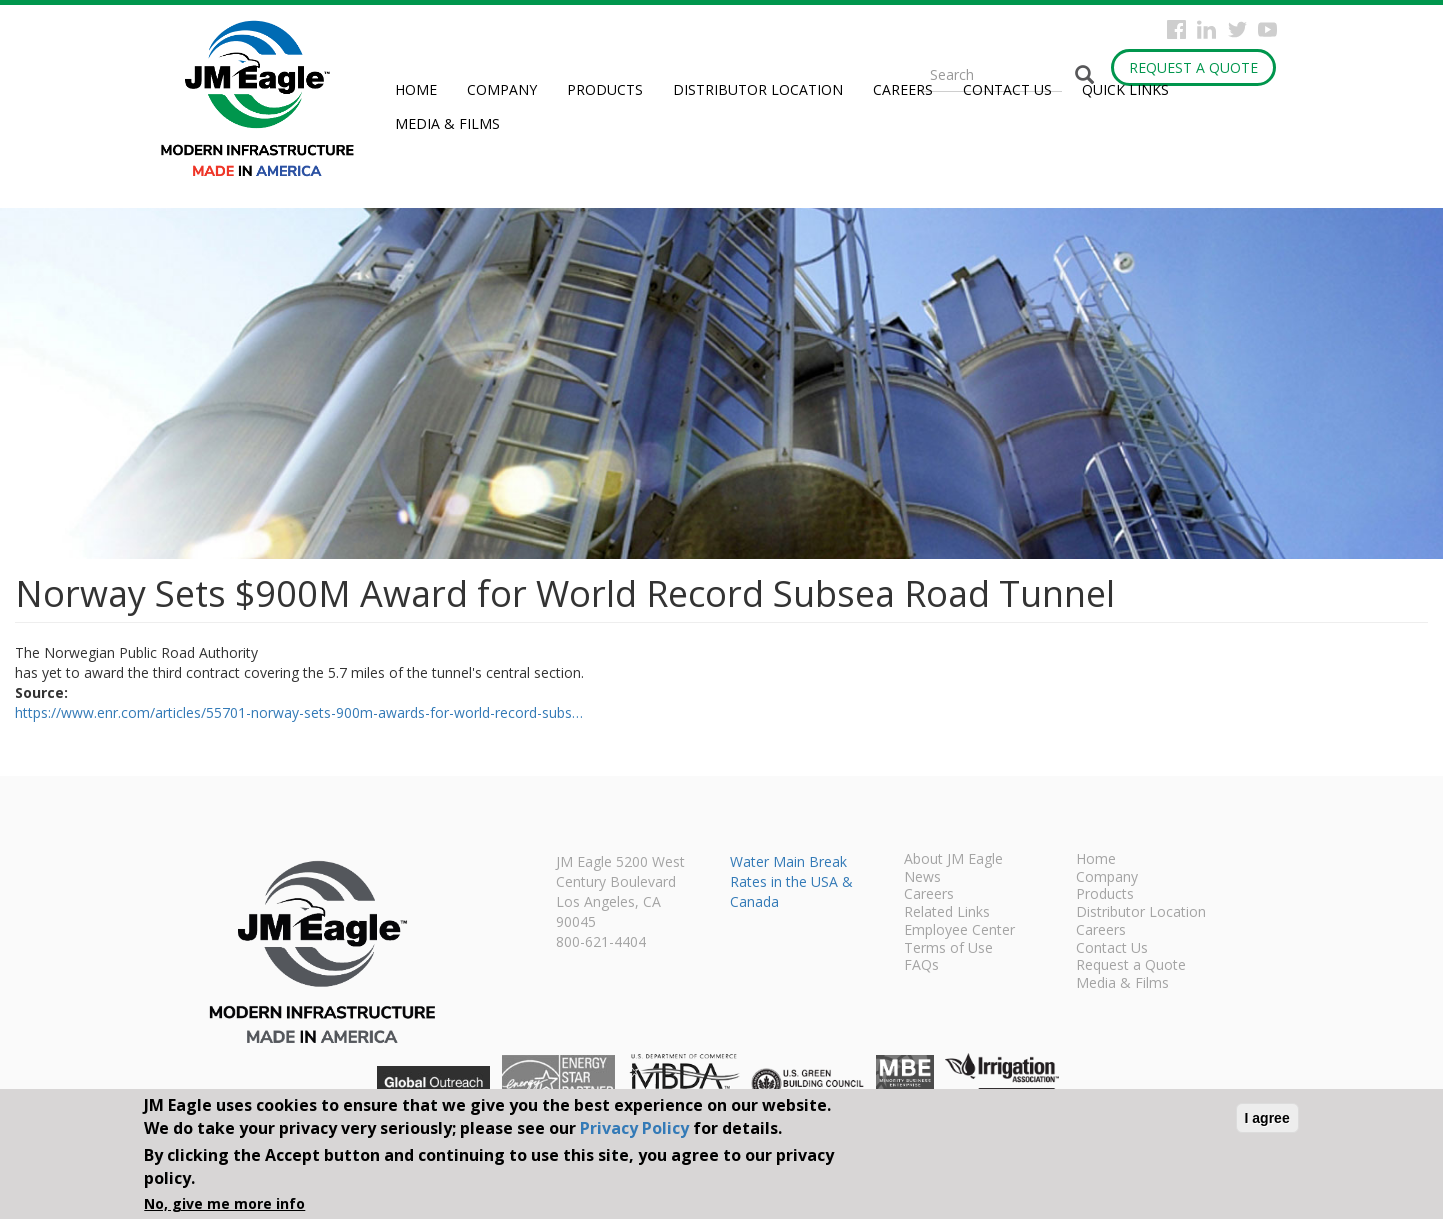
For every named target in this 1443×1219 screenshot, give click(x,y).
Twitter (1237, 29)
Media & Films (447, 123)
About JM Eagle (953, 860)
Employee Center (959, 931)
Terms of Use (948, 949)
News (922, 878)
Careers (903, 89)
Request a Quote (1193, 67)
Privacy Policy (634, 1128)
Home (416, 89)
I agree (1267, 1118)
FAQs (921, 966)
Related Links (947, 913)
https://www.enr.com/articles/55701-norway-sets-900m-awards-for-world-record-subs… (299, 712)
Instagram (1206, 29)
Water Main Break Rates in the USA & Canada (791, 881)
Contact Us (1007, 89)
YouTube (1267, 29)
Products (605, 89)
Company (502, 89)
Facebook (1176, 29)
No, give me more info (224, 1203)
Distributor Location (758, 89)
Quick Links (1125, 89)
